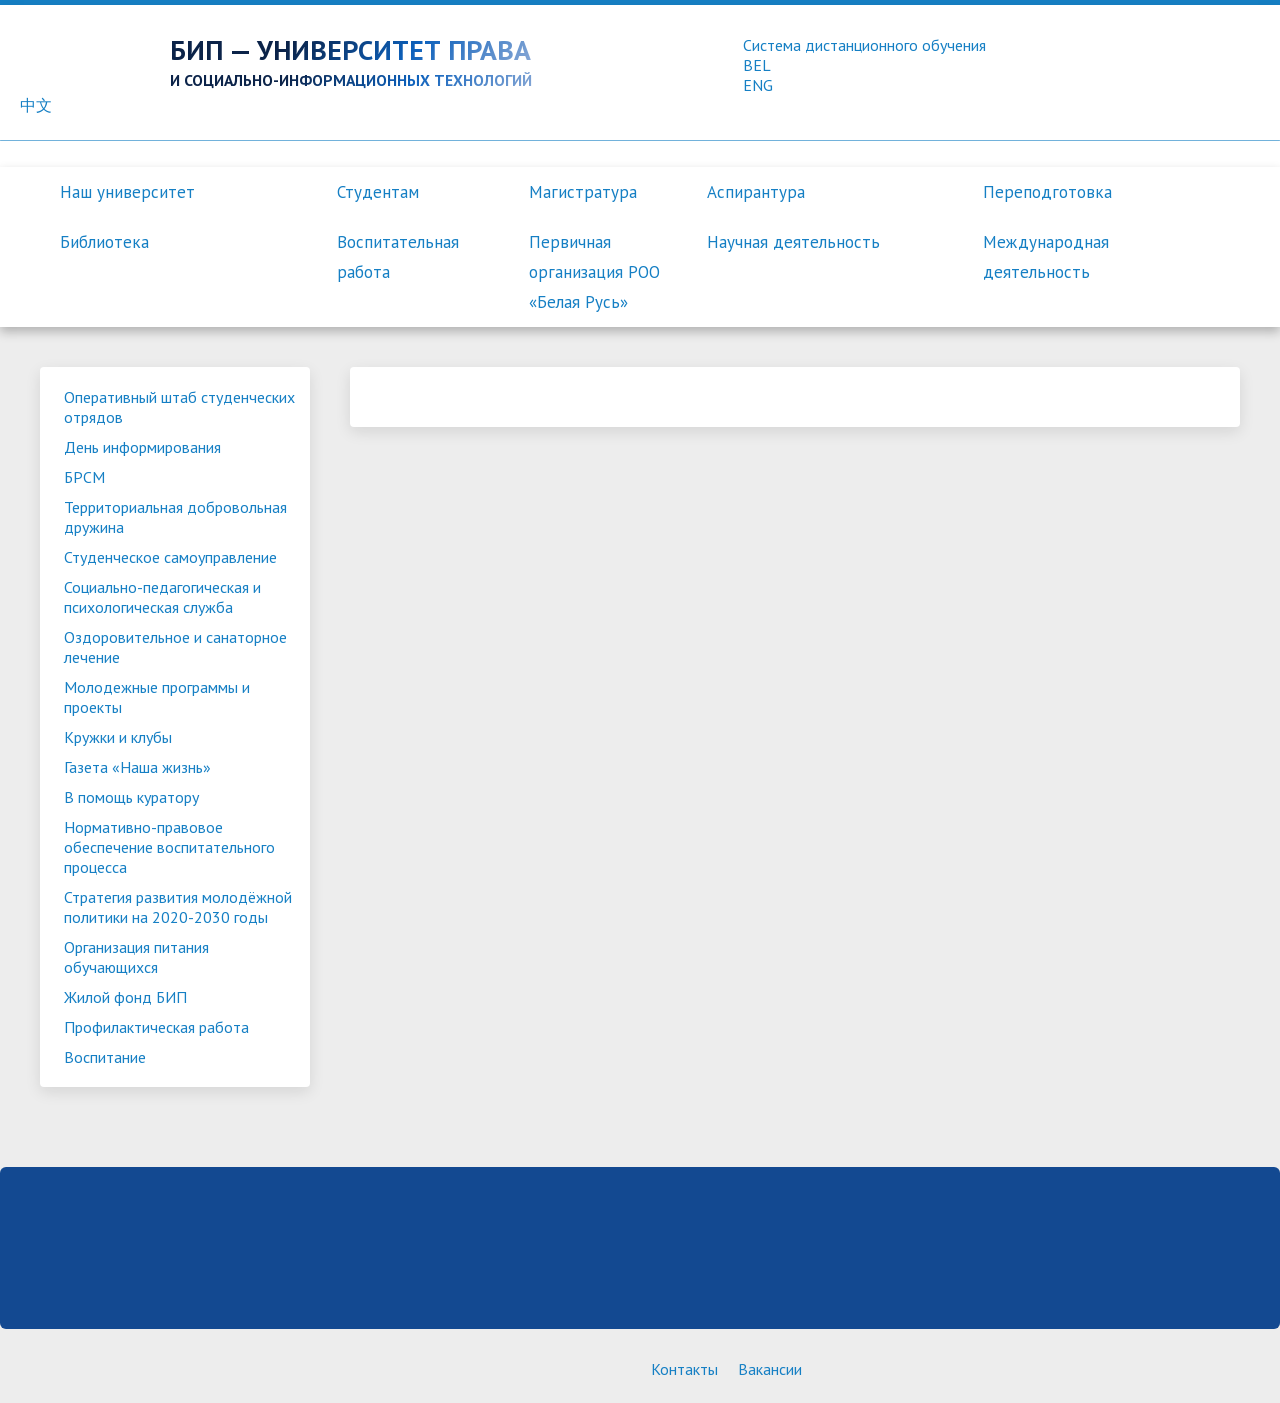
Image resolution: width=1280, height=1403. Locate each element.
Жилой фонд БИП (125, 997)
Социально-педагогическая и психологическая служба (162, 597)
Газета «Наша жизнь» (137, 767)
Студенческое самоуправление (170, 557)
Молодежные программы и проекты (157, 697)
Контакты (684, 1369)
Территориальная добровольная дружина (175, 517)
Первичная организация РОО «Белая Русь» (594, 272)
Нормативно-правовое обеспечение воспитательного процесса (169, 847)
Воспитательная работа (398, 257)
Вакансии (770, 1369)
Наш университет (127, 192)
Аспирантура (756, 192)
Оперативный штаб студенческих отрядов (179, 407)
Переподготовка (1047, 192)
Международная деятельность (1046, 257)
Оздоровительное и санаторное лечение (175, 647)
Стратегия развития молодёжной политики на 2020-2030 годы (178, 907)
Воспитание (105, 1057)
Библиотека (104, 242)
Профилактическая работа (156, 1027)
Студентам (378, 192)
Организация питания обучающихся (136, 957)
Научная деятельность (793, 242)
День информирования (142, 447)
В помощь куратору (131, 797)
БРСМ (84, 477)
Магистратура (583, 192)
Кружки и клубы (118, 737)
